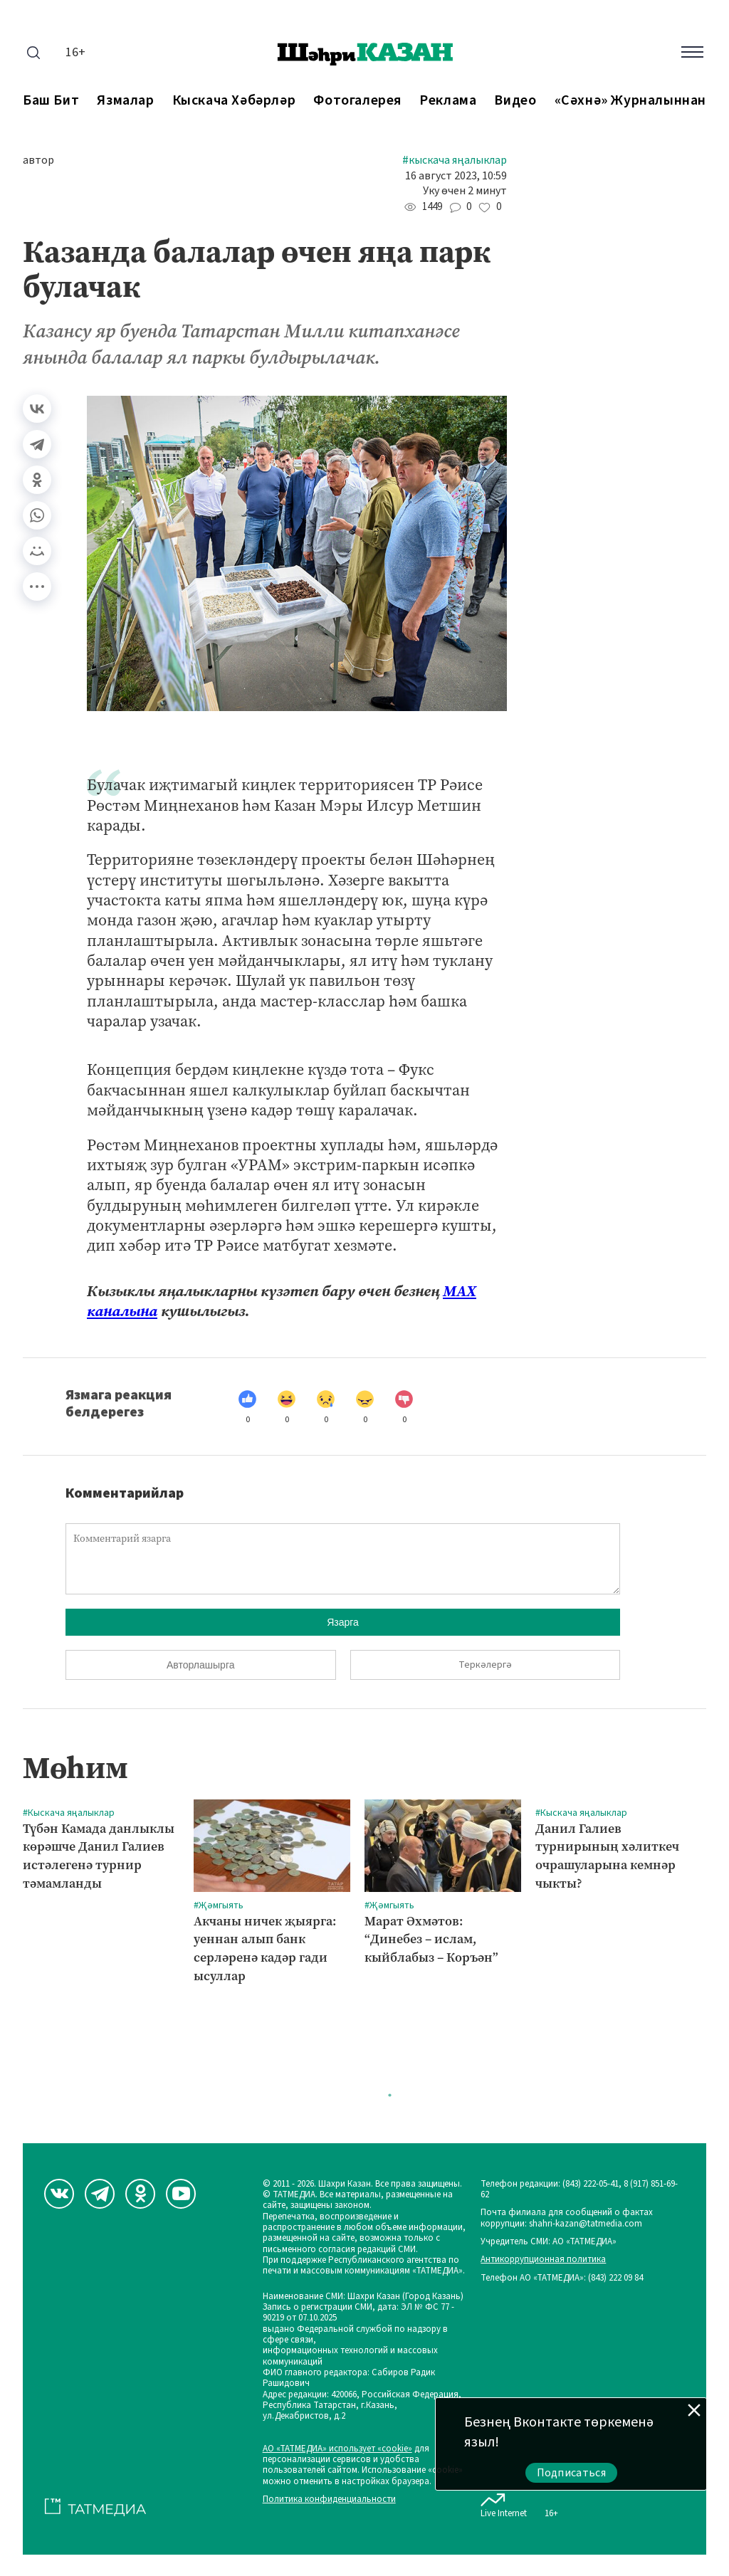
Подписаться (572, 2473)
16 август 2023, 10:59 (456, 176)
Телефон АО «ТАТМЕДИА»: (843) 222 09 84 (562, 2278)
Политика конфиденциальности (329, 2499)
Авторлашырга (200, 1665)
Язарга (343, 1622)
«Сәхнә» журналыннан (630, 100)
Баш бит (51, 100)
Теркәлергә (485, 1665)
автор (38, 160)
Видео (515, 100)
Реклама (447, 100)
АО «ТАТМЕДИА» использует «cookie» (337, 2449)
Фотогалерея (357, 100)
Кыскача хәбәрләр (234, 100)
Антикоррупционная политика (543, 2259)
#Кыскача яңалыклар (454, 160)
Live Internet (504, 2502)
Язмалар (125, 100)
